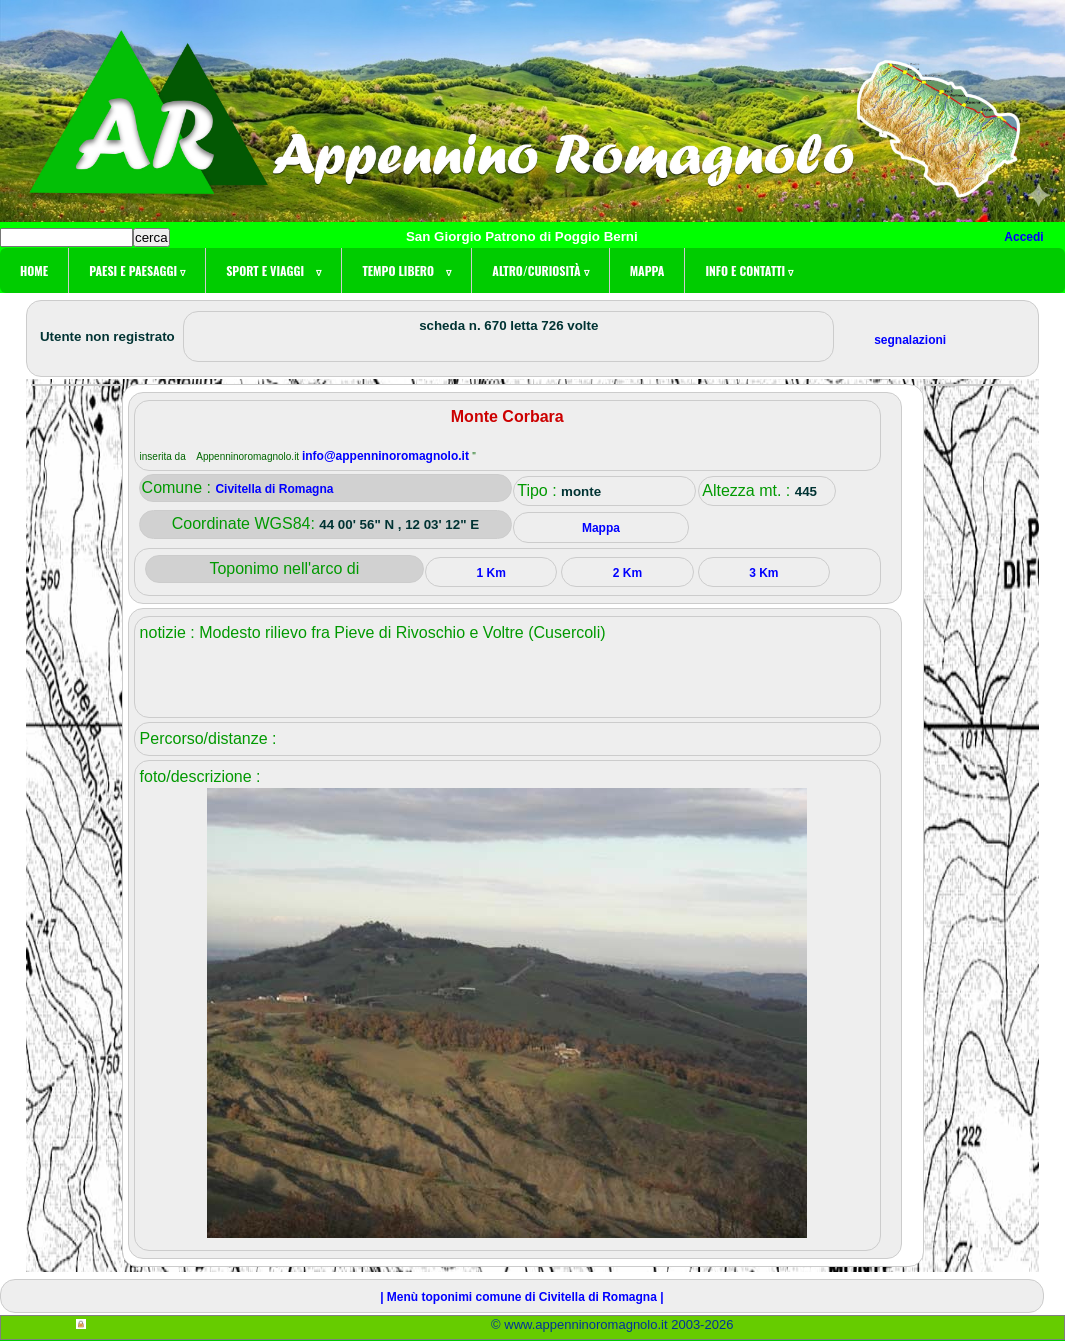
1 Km (490, 573)
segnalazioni (910, 340)
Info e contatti (749, 270)
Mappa (647, 270)
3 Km (763, 573)
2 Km (627, 573)
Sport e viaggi (273, 270)
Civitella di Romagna (274, 489)
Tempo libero (406, 270)
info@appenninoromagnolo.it (387, 456)
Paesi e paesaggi (137, 270)
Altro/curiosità (540, 270)
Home (34, 270)
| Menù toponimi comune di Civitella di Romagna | (521, 1297)
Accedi (1023, 237)
